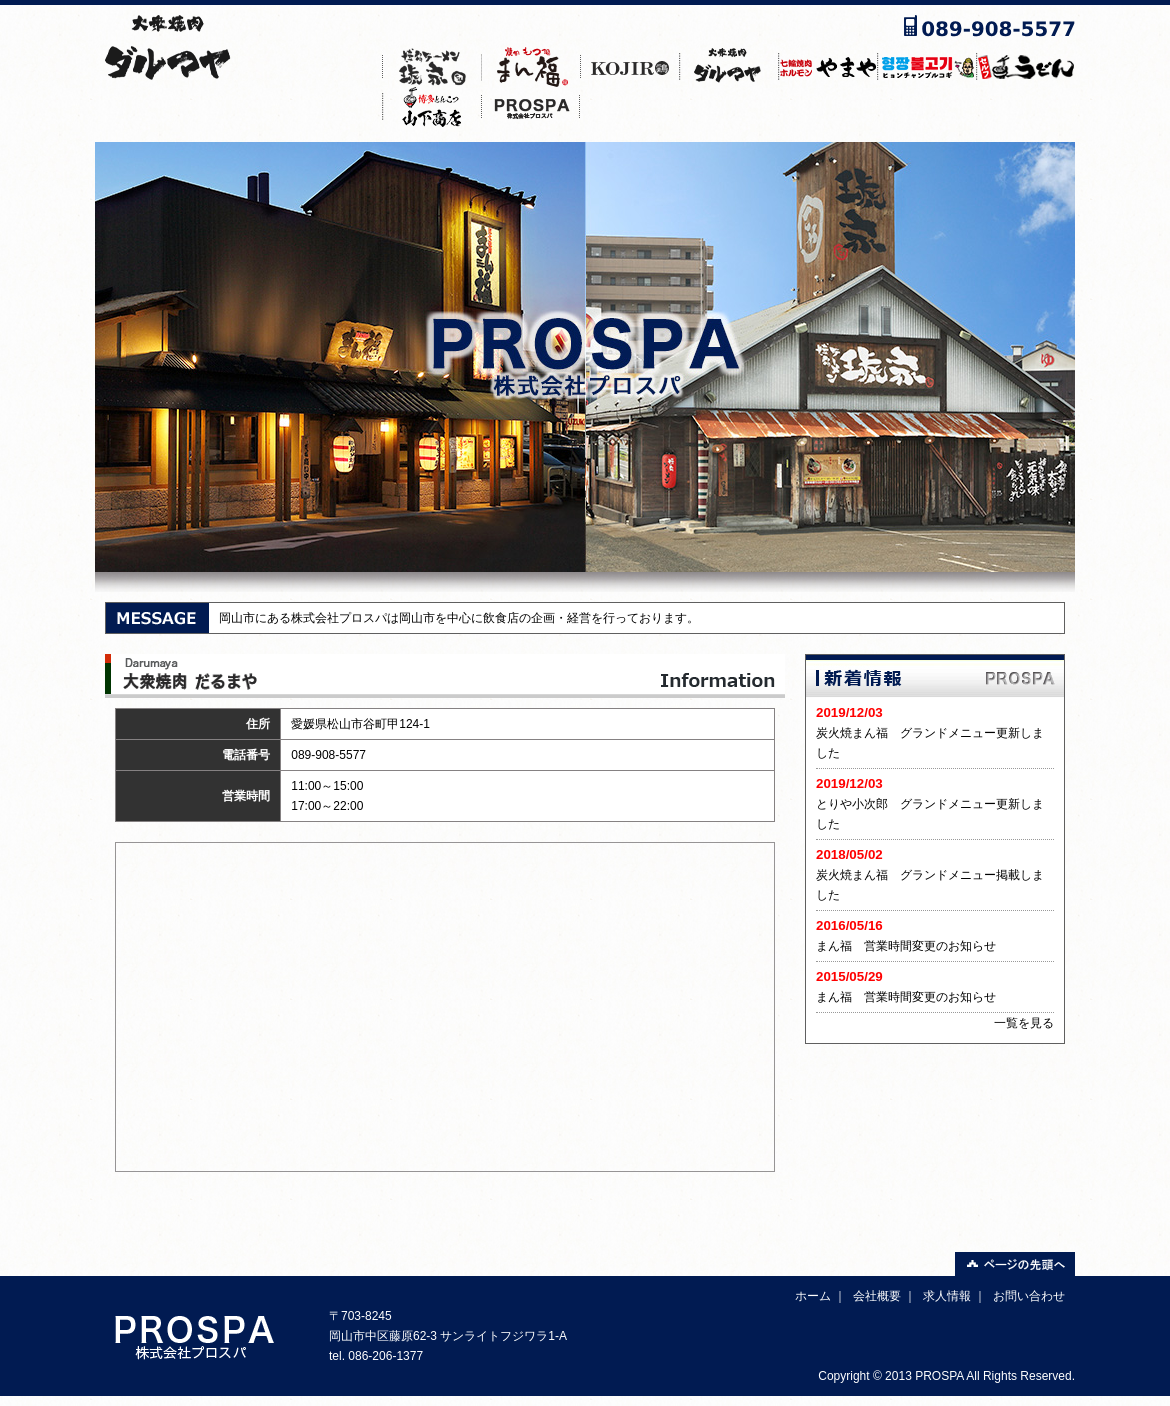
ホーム (813, 1296)
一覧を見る (1024, 1023)
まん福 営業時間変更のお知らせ (906, 946)
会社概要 (877, 1296)
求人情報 (947, 1296)
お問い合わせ (1029, 1296)
